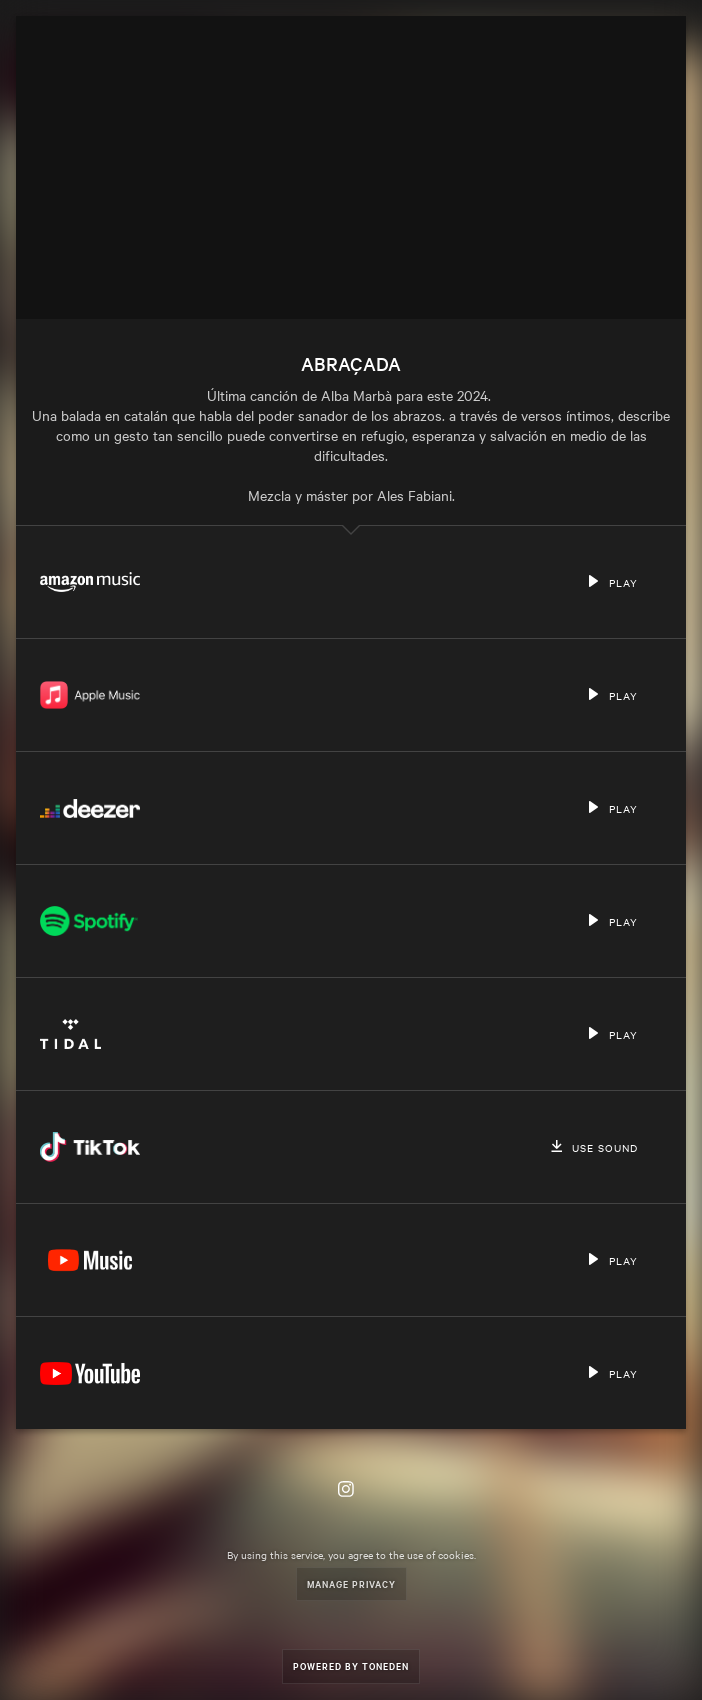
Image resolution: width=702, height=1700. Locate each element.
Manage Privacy (351, 1583)
